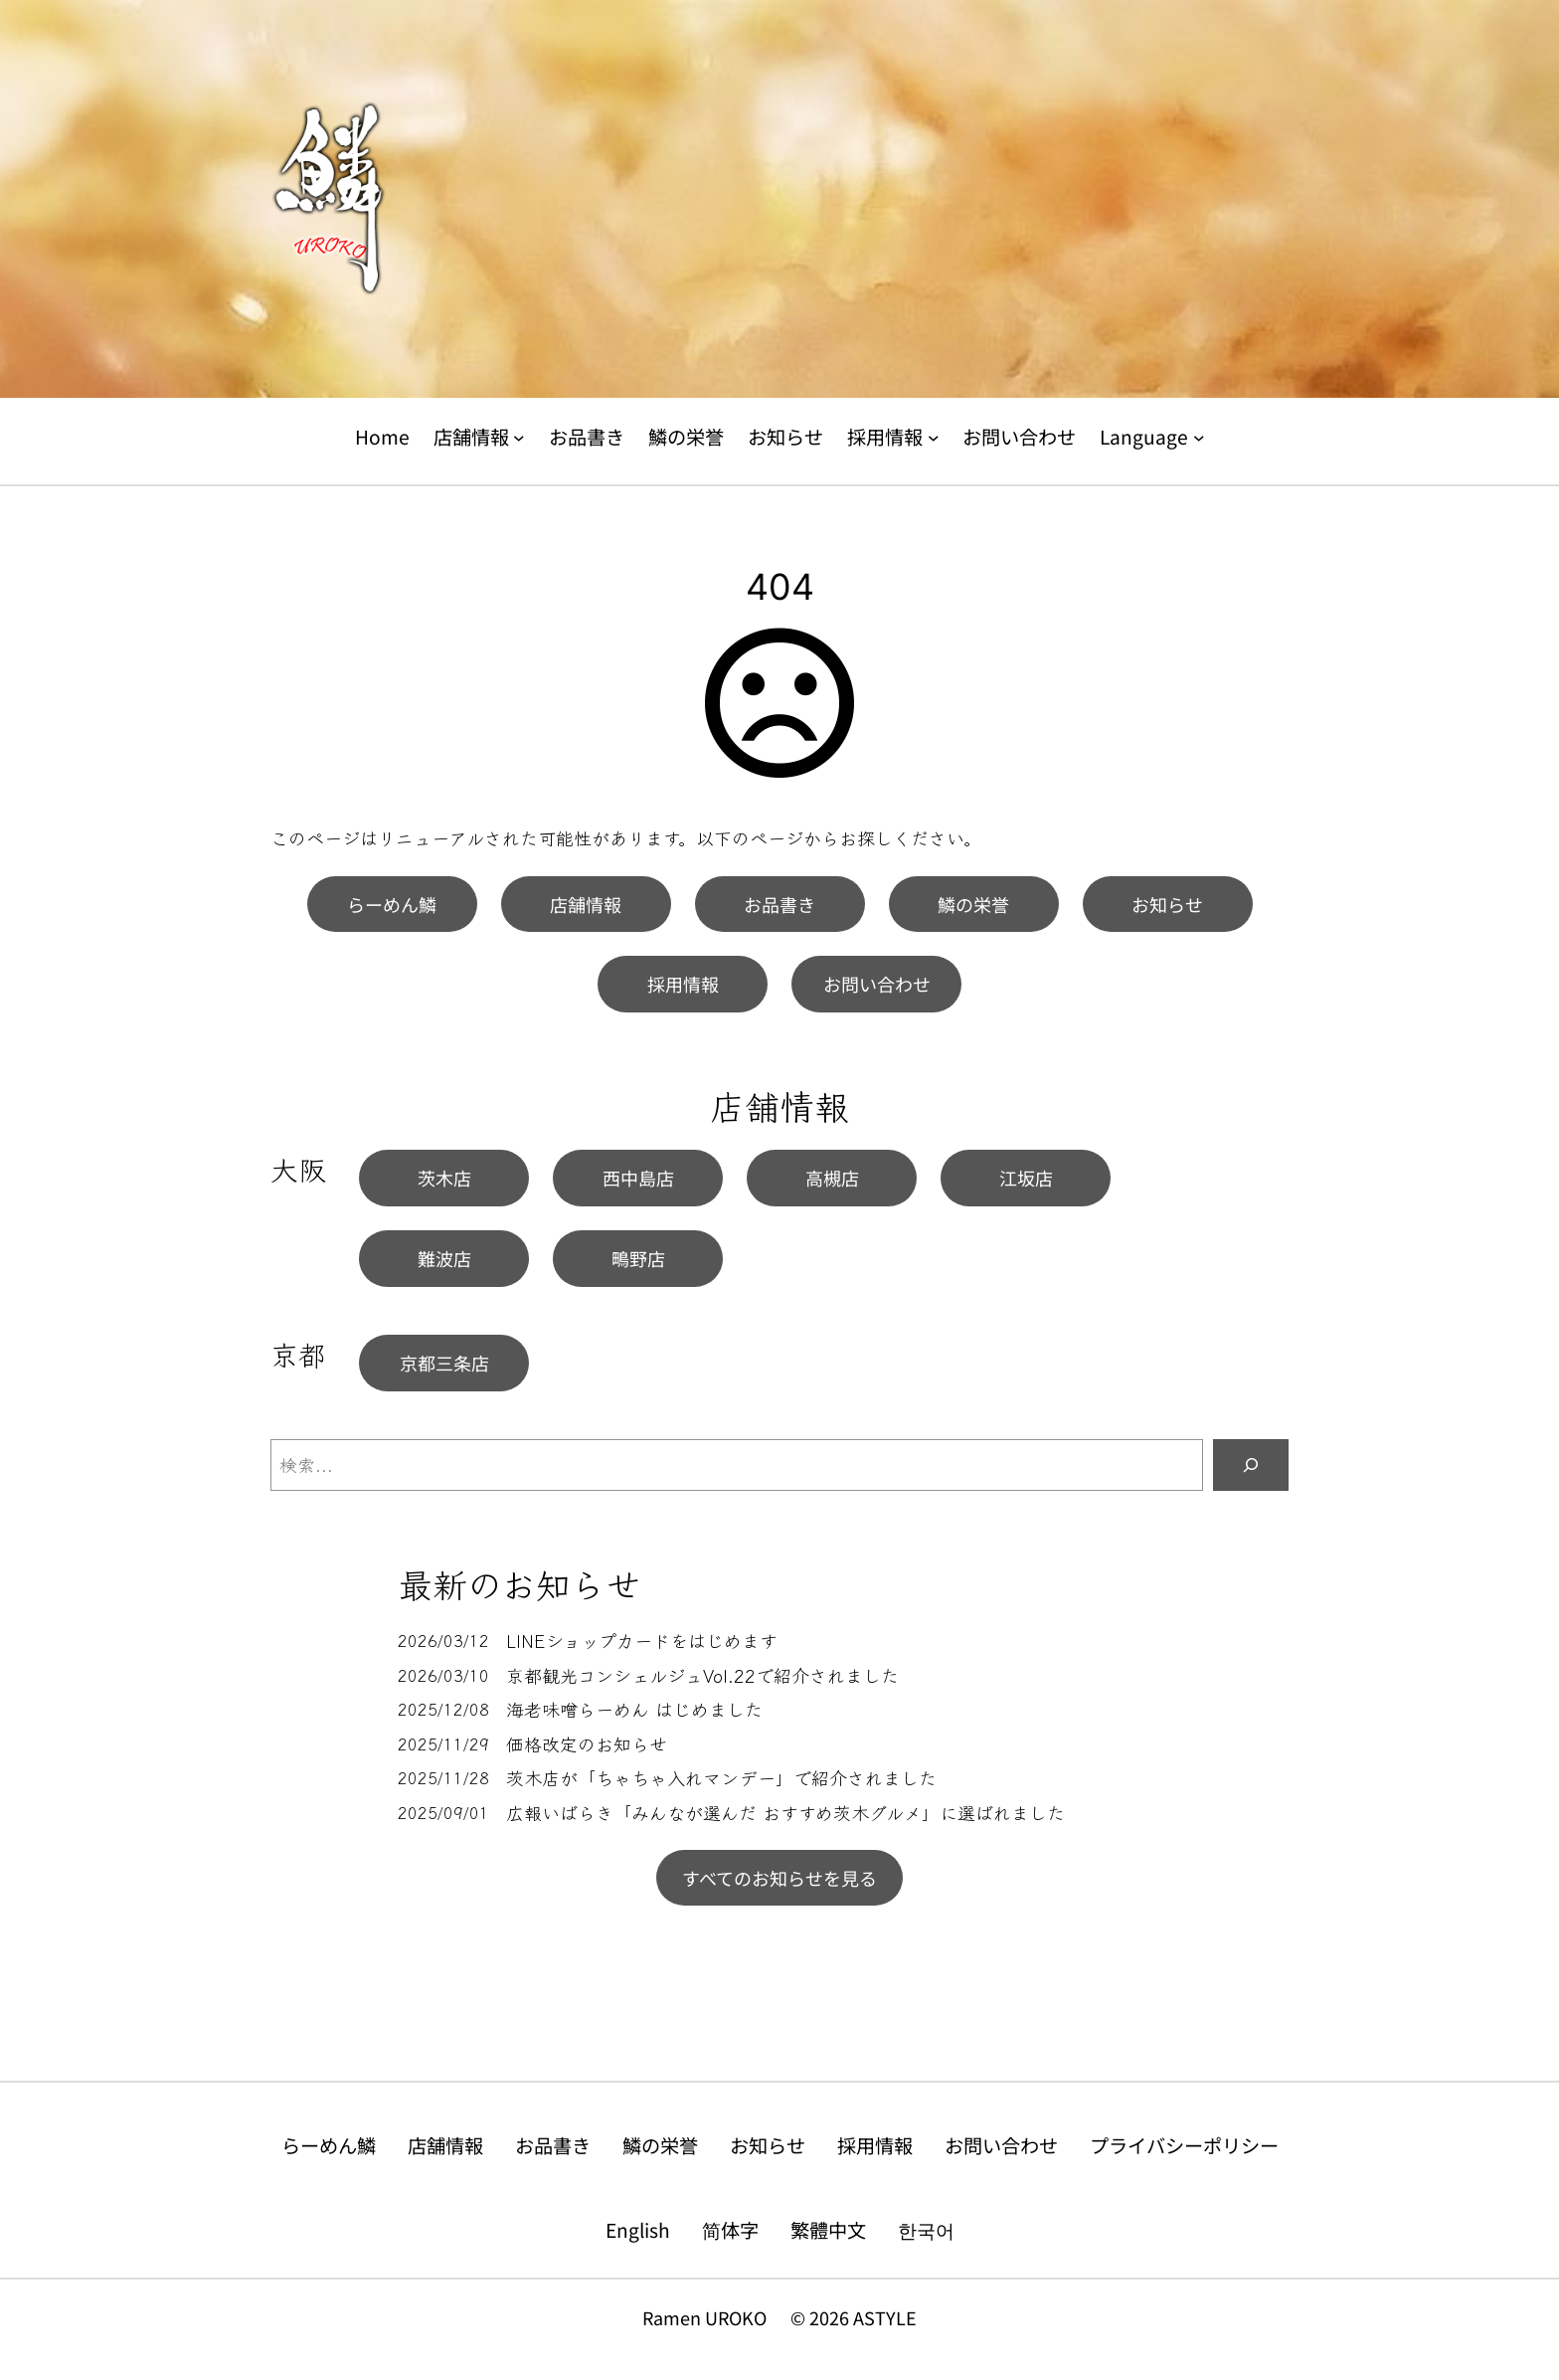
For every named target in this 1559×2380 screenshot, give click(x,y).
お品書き (779, 904)
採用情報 (683, 984)
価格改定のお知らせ (586, 1744)
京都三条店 (444, 1362)
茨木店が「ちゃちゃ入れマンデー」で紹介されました (721, 1777)
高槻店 (832, 1177)
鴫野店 (638, 1258)
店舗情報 (585, 904)
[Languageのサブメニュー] (1199, 438)
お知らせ (1167, 904)
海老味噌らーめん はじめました (634, 1709)
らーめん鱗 (391, 904)
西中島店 (638, 1177)
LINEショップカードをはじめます (642, 1640)
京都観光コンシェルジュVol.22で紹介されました (702, 1675)
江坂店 (1026, 1177)
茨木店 (444, 1177)
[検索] (1251, 1465)
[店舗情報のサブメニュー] (519, 438)
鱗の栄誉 (973, 904)
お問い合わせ (877, 984)
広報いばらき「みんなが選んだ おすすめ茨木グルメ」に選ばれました (785, 1812)
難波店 (444, 1258)
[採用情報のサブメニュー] (934, 438)
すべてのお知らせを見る (779, 1878)
